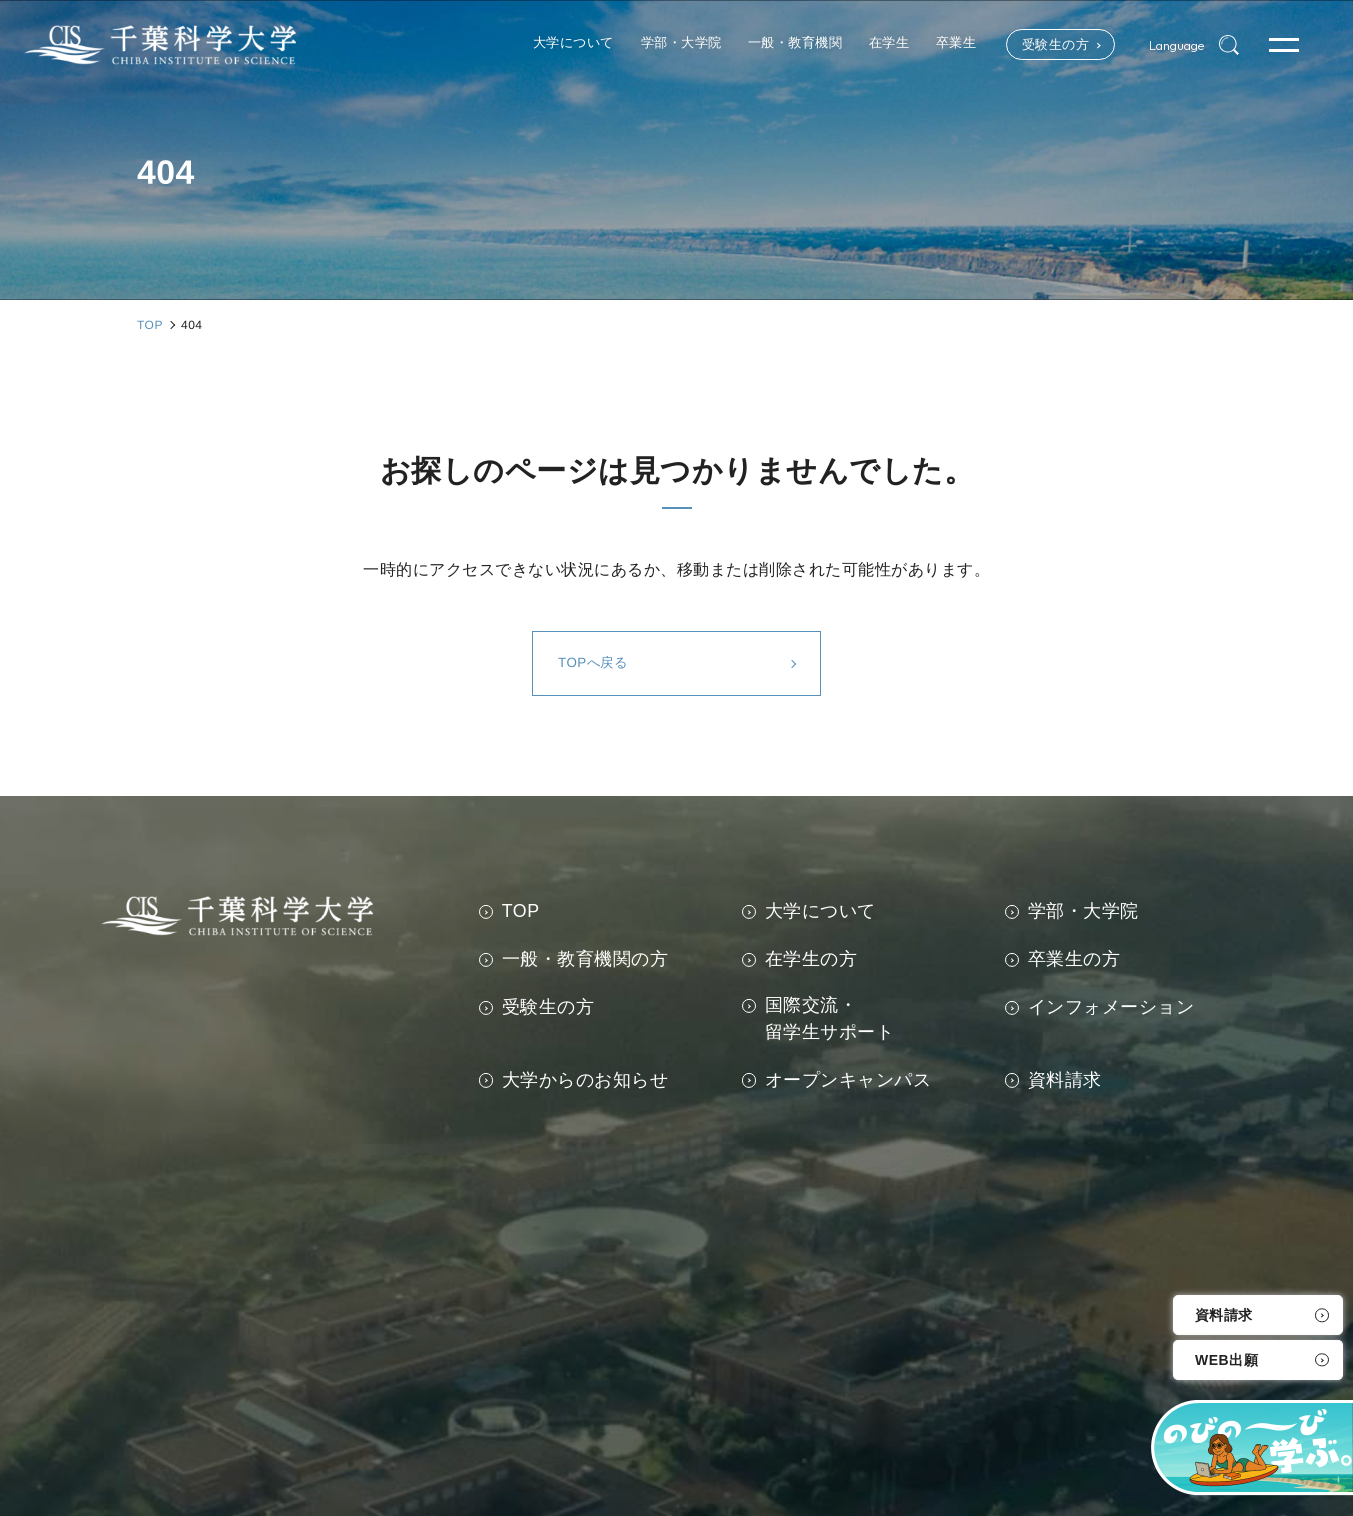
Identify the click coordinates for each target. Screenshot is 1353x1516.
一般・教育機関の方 (585, 959)
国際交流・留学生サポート (830, 1018)
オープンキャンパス (848, 1080)
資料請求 (1224, 1315)
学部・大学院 (1083, 911)
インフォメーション (1111, 1007)
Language (1168, 45)
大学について (820, 911)
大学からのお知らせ (585, 1080)
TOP (521, 911)
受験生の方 (1029, 45)
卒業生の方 (1074, 959)
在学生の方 (811, 959)
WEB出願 (1226, 1360)
